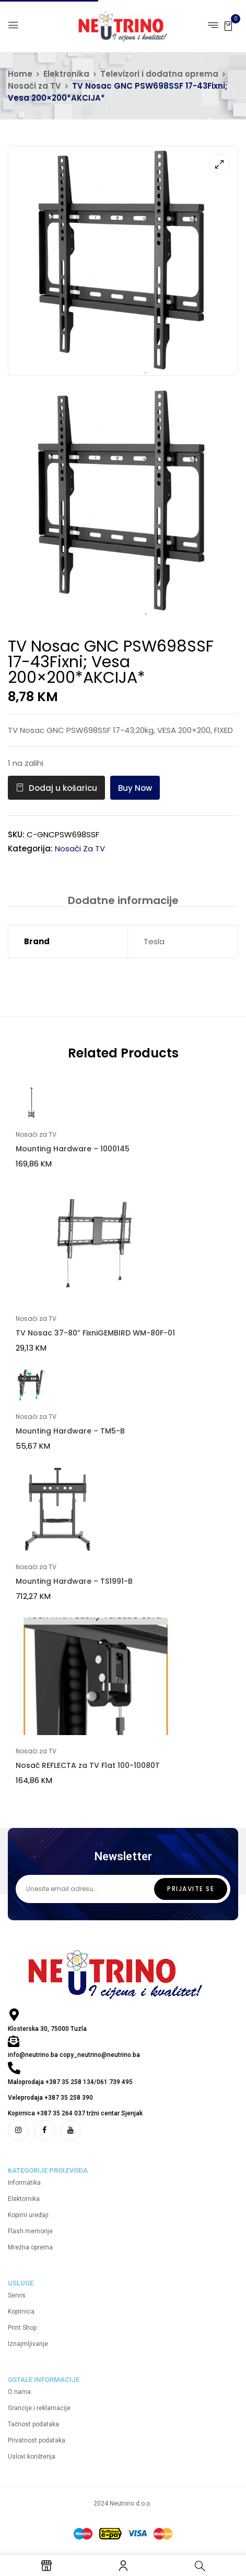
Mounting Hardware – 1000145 (73, 1148)
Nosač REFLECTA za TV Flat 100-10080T (88, 1765)
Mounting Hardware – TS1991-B (74, 1581)
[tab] (123, 900)
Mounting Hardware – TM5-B (70, 1431)
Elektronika (66, 73)
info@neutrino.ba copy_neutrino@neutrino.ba (74, 2055)
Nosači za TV (34, 85)
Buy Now (135, 788)
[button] (228, 25)
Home (20, 73)
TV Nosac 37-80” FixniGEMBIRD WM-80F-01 (95, 1333)
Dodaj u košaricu (63, 788)
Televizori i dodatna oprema (159, 73)
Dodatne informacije (123, 900)
